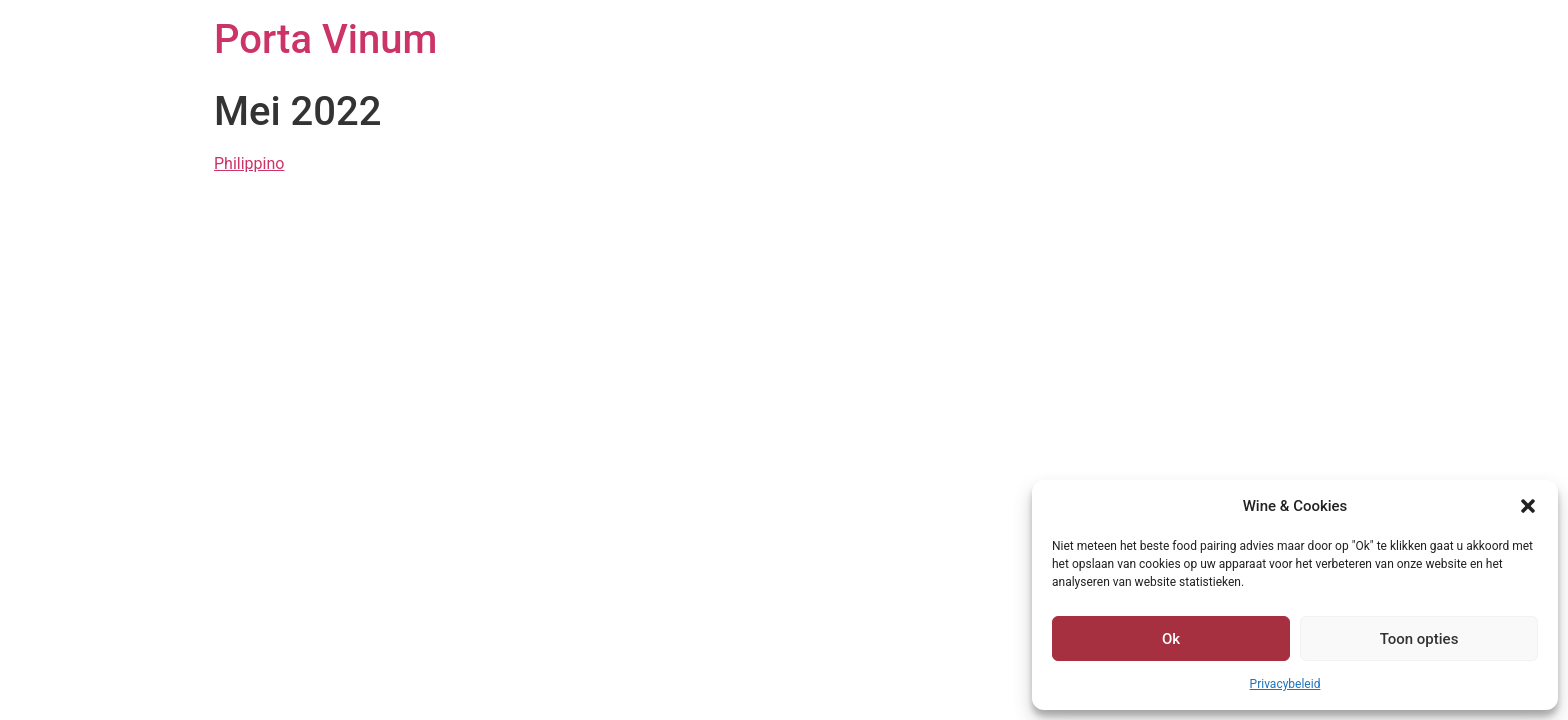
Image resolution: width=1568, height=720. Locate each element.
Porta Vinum (325, 39)
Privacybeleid (1285, 684)
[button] (1528, 506)
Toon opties (1419, 639)
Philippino (249, 163)
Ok (1171, 639)
